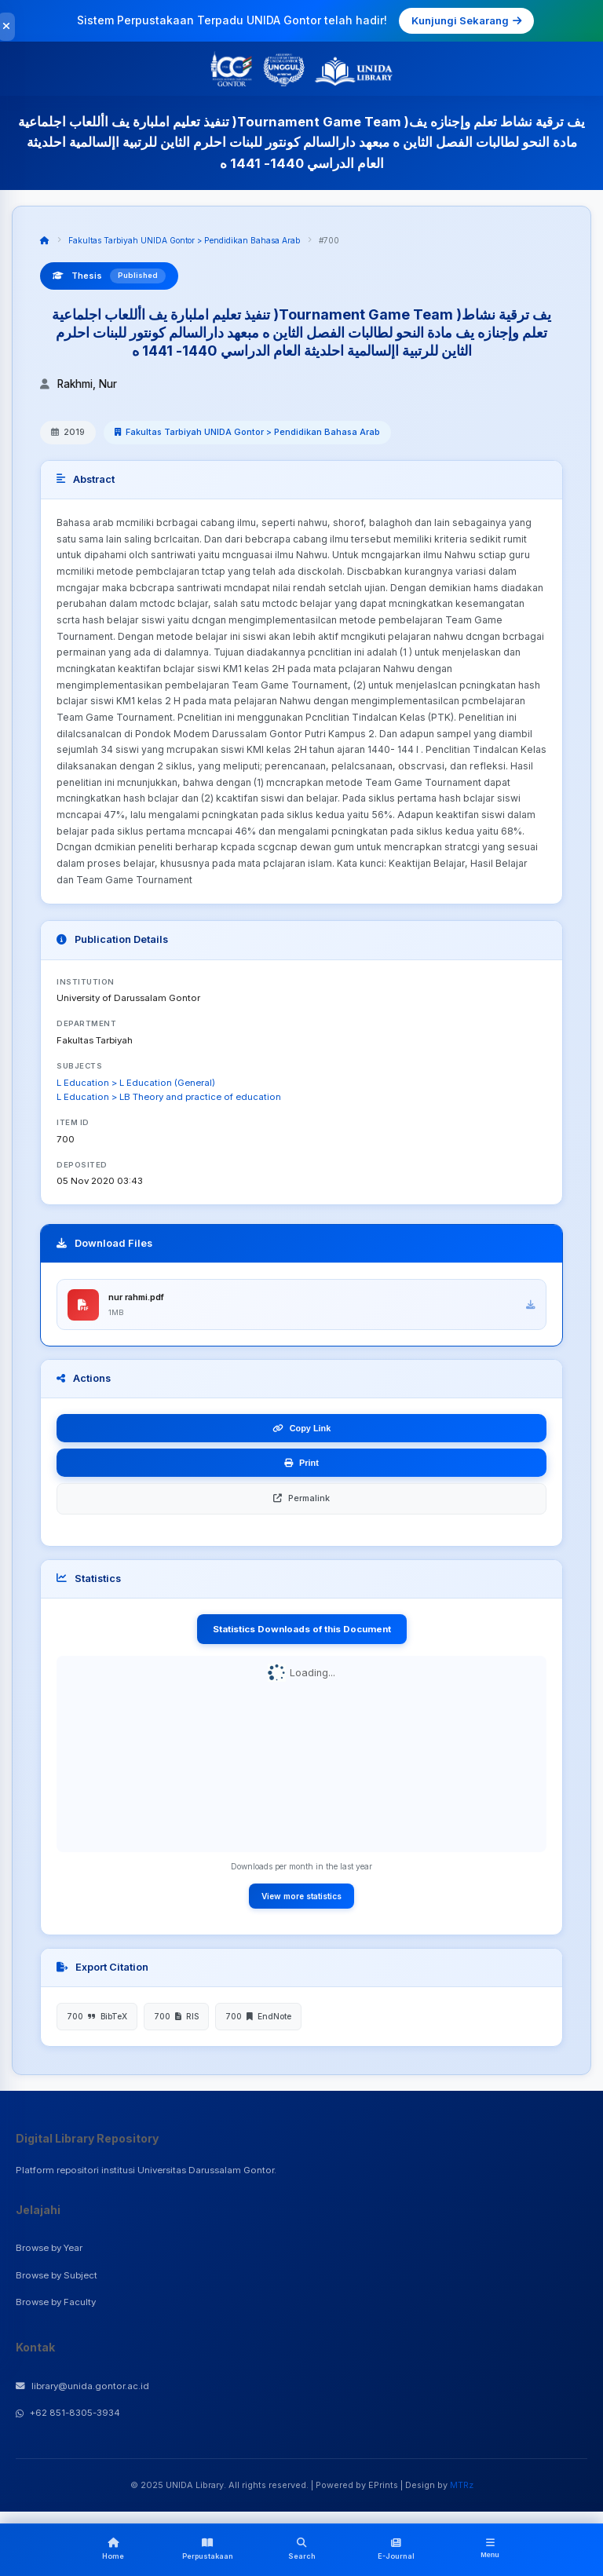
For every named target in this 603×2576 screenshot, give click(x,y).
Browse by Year (49, 2249)
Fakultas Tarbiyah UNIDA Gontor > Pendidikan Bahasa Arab (184, 240)
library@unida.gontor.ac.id (82, 2387)
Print (301, 1464)
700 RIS (176, 2017)
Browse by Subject (56, 2276)
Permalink (301, 1499)
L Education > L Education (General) (136, 1082)
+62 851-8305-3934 (68, 2414)
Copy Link (301, 1429)
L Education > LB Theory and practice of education (169, 1096)
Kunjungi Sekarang (466, 20)
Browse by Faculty (56, 2303)
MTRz (461, 2485)
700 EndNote (258, 2017)
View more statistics (301, 1897)
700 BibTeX (97, 2017)
